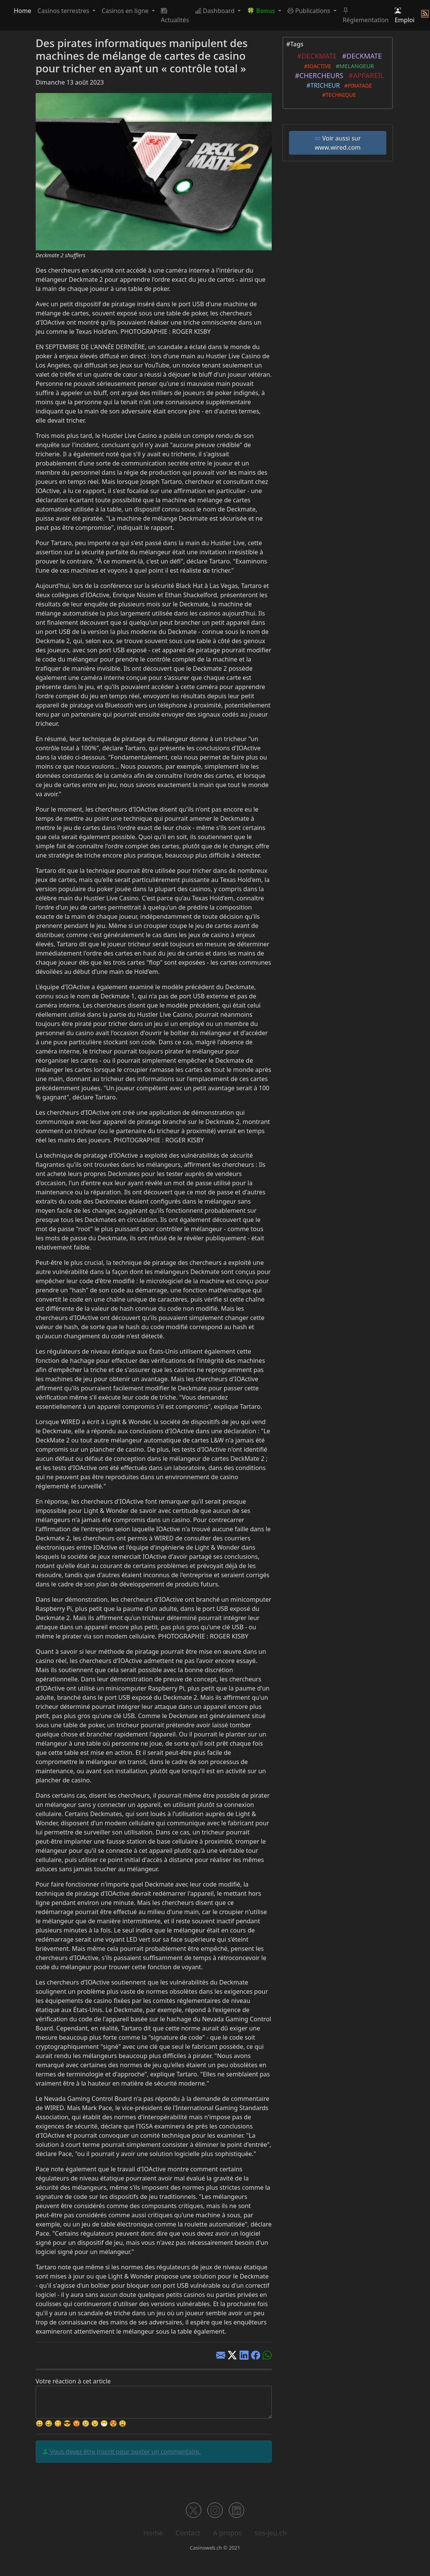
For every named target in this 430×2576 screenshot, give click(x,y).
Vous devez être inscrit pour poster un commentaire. (124, 2451)
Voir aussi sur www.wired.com (338, 143)
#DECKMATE (315, 55)
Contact (188, 2532)
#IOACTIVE (316, 66)
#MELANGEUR (353, 66)
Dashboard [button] (215, 11)
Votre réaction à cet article (73, 2381)
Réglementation (366, 15)
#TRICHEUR (321, 85)
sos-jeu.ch (270, 2532)
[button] (264, 10)
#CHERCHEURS (317, 75)
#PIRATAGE (356, 85)
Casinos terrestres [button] (64, 11)
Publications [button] (309, 11)
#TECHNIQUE (337, 94)
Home (22, 11)
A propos (227, 2532)
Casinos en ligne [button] (126, 11)
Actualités (175, 15)
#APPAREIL (364, 75)
